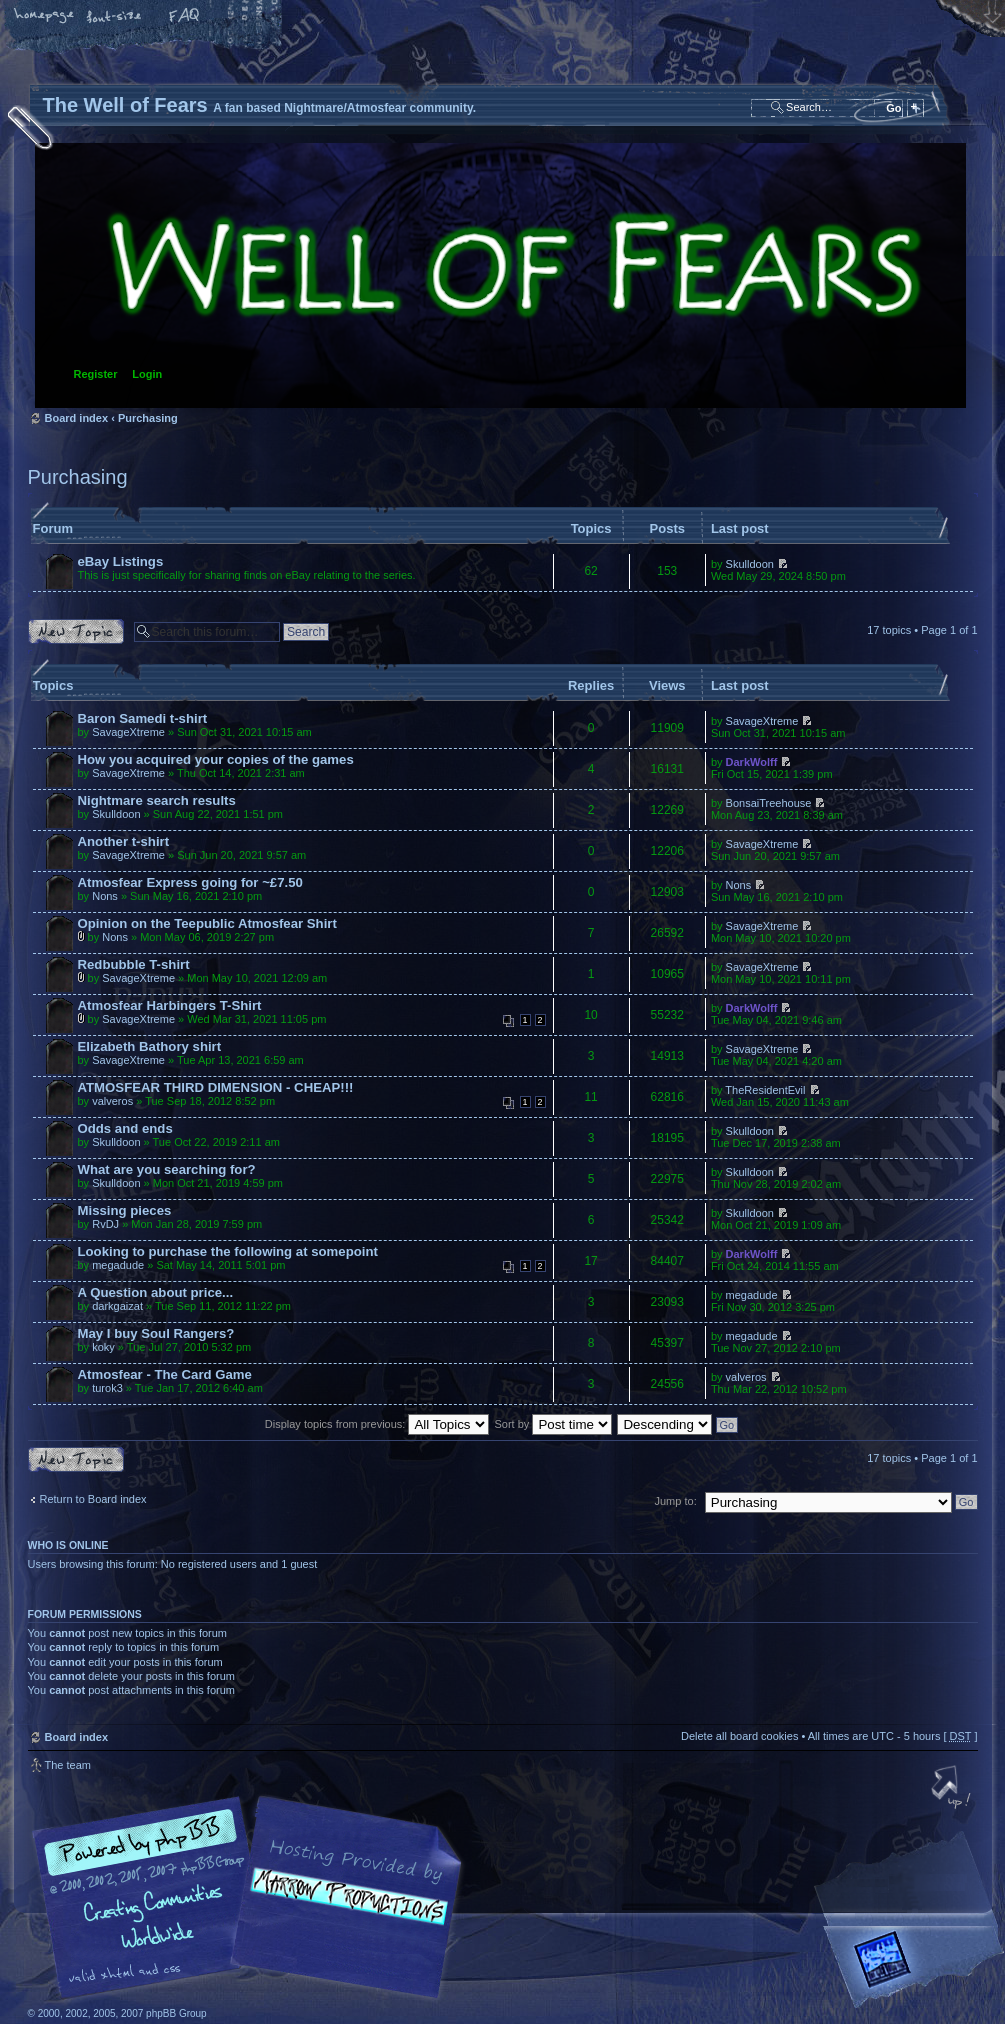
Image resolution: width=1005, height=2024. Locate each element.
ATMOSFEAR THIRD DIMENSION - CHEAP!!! (216, 1087)
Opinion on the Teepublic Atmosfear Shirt (207, 923)
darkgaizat (117, 1306)
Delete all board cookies (739, 1736)
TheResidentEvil (765, 1090)
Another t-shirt (124, 841)
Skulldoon (750, 564)
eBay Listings (121, 561)
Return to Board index (93, 1499)
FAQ (185, 17)
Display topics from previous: (377, 1424)
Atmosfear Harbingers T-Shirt (170, 1005)
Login (147, 374)
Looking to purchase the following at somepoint (228, 1251)
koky (103, 1347)
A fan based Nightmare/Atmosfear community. (343, 1911)
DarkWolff (752, 762)
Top (953, 1789)
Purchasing (148, 418)
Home (45, 17)
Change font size (115, 17)
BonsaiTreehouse (769, 803)
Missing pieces (125, 1210)
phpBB (253, 1898)
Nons (105, 896)
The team (68, 1765)
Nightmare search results (157, 800)
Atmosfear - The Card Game (165, 1374)
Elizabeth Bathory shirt (150, 1046)
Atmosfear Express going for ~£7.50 (190, 882)
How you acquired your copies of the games (216, 759)
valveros (112, 1101)
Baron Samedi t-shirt (143, 718)
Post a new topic (76, 631)
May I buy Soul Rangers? (156, 1333)
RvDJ (105, 1224)
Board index (500, 275)
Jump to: (676, 1501)
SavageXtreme (128, 732)
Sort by (554, 1424)
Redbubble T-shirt (134, 964)
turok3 (107, 1388)
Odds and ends (125, 1128)
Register (96, 374)
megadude (118, 1265)
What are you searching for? (167, 1169)
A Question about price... (156, 1292)
